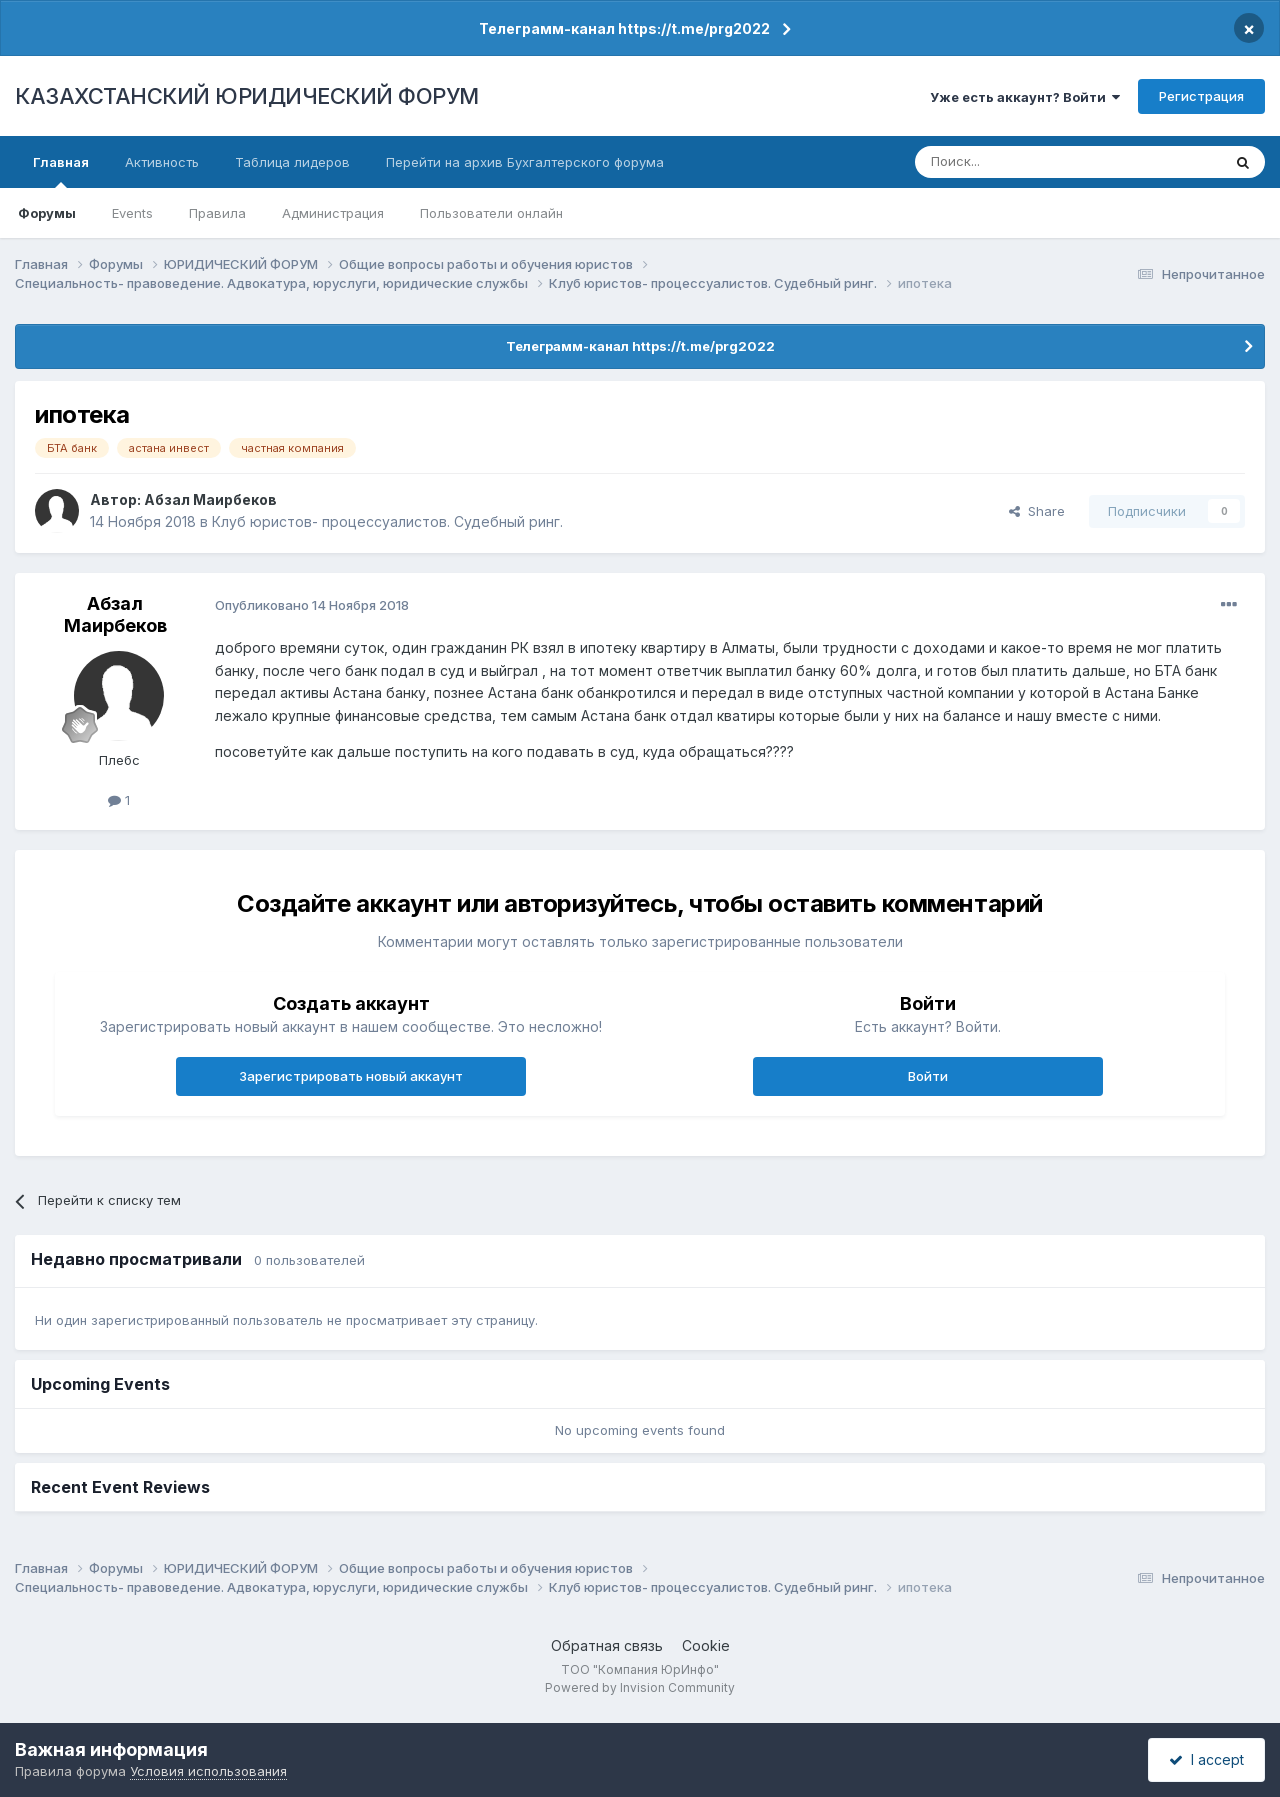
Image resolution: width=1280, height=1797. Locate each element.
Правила (217, 213)
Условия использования (208, 1771)
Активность (162, 162)
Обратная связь (607, 1645)
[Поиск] (1013, 162)
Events (132, 213)
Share (1037, 511)
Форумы (47, 213)
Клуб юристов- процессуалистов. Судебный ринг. (387, 521)
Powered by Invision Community (640, 1687)
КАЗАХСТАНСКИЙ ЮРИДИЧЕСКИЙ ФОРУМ (247, 96)
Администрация (333, 213)
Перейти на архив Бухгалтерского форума (525, 162)
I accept (1206, 1759)
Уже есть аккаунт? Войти (1025, 97)
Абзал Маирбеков (210, 499)
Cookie (706, 1645)
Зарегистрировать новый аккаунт (351, 1076)
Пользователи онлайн (491, 213)
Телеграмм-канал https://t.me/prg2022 (624, 28)
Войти (928, 1076)
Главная (61, 171)
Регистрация (1201, 96)
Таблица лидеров (292, 162)
